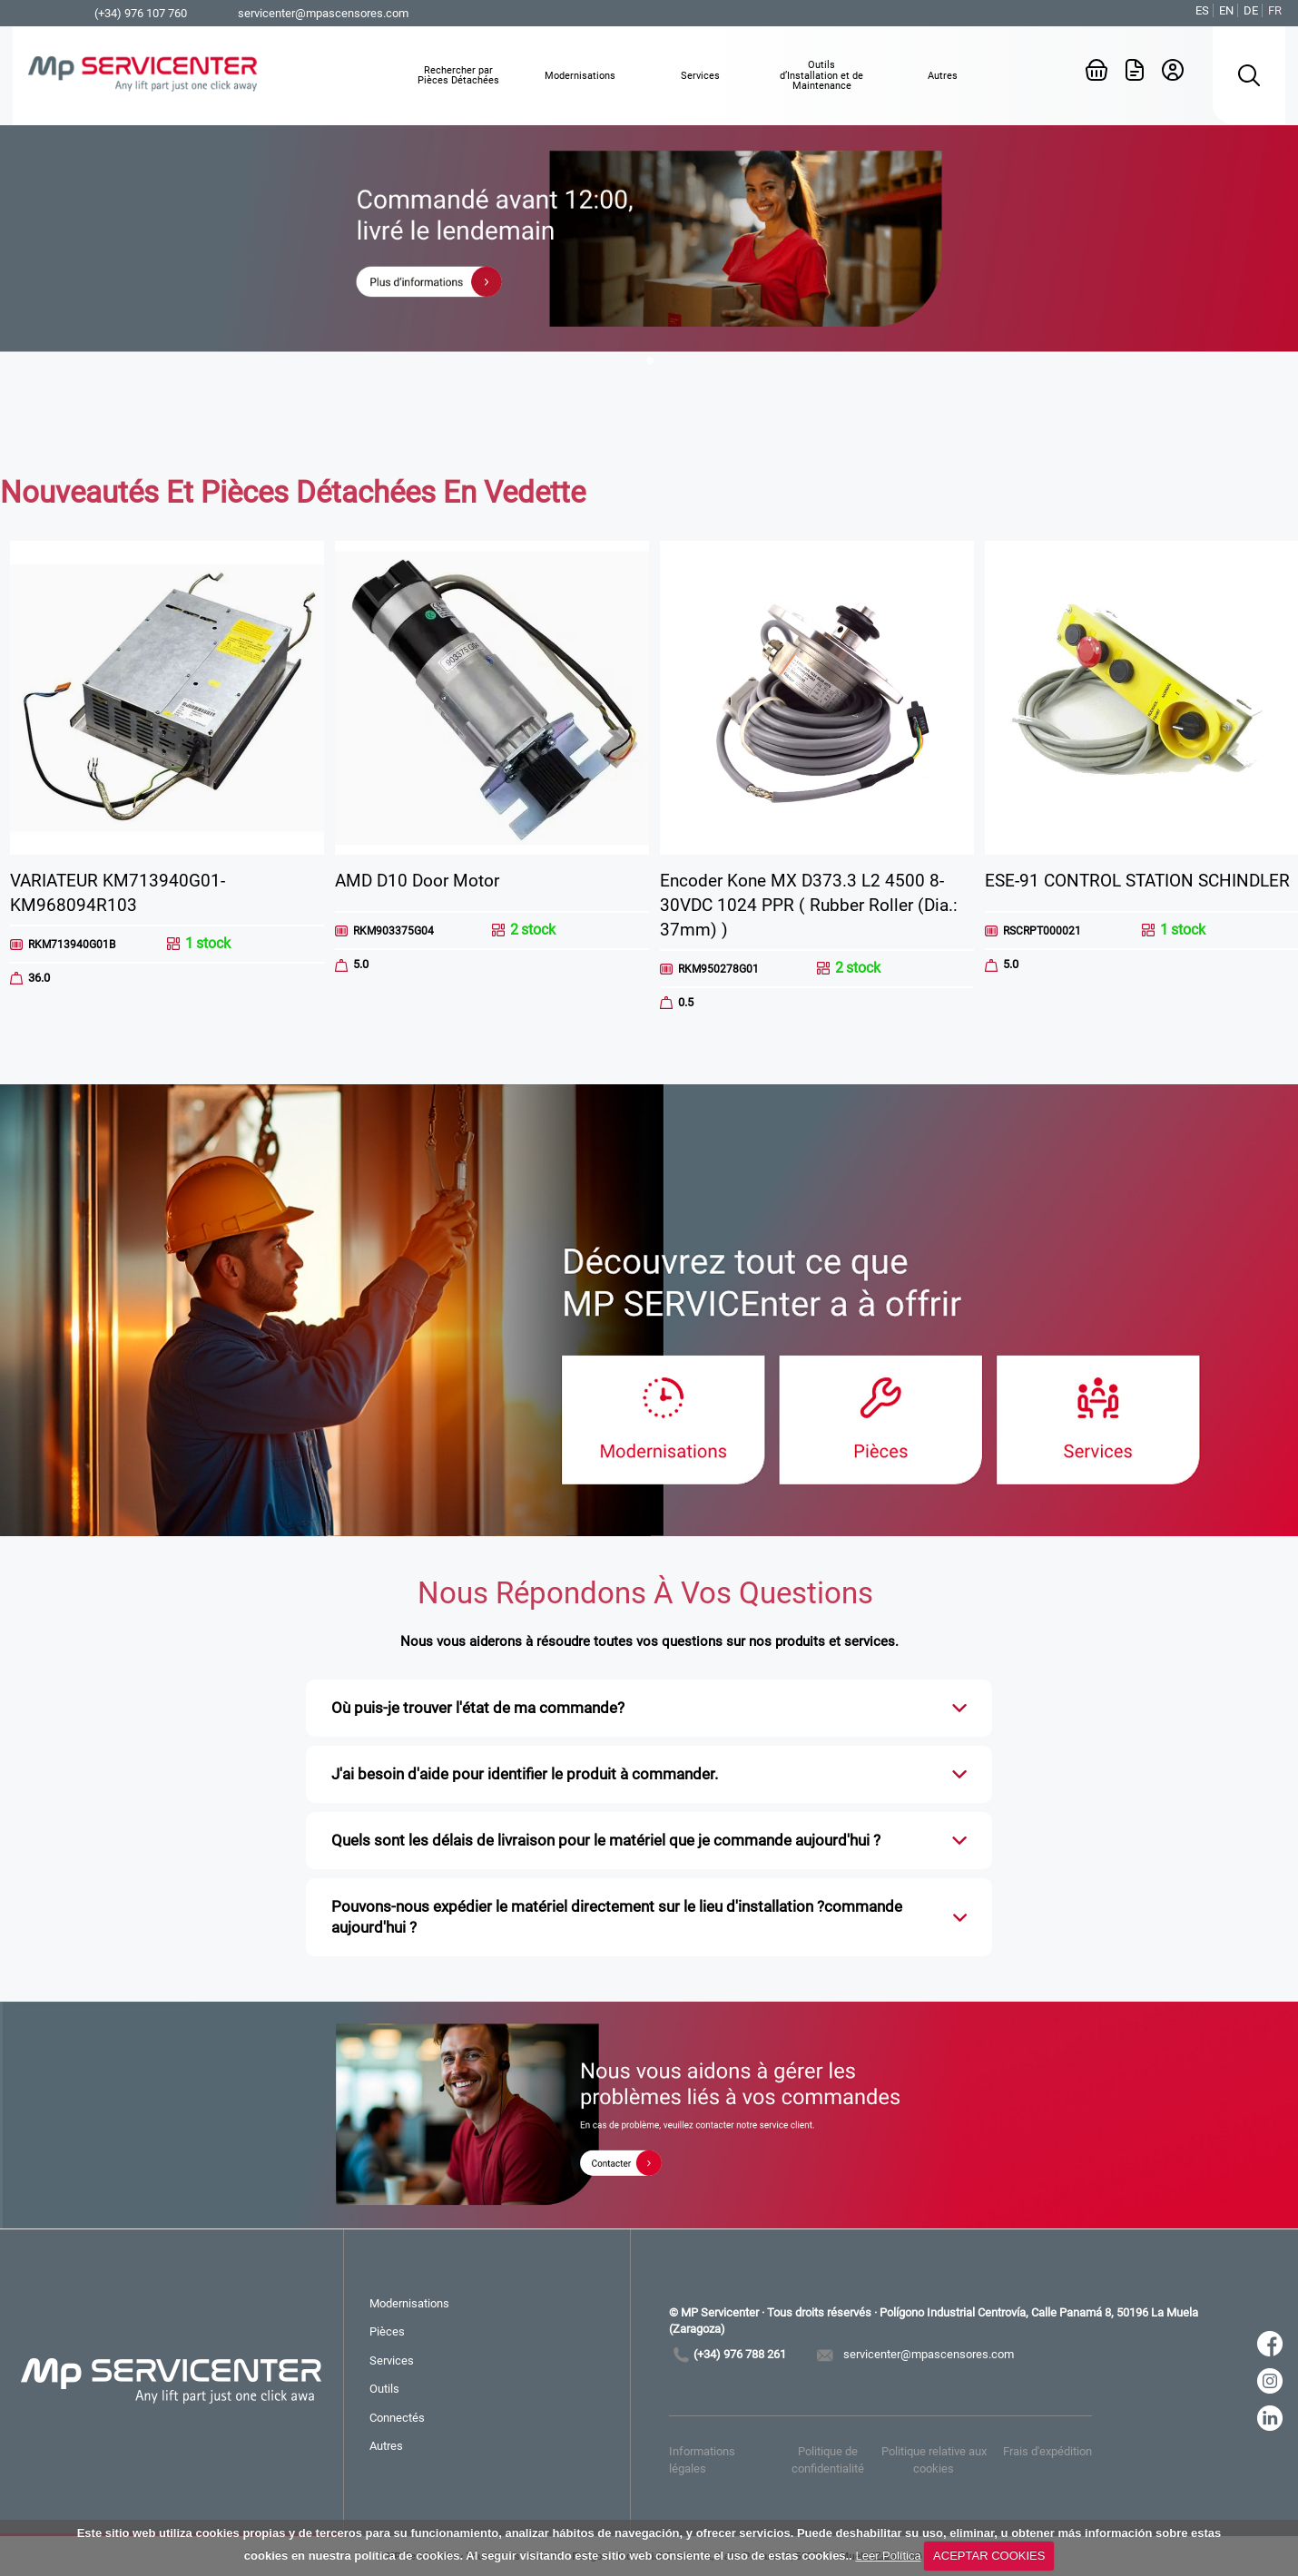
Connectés (397, 2417)
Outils (384, 2388)
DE (1251, 10)
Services (391, 2360)
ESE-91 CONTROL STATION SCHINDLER (1137, 880)
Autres (386, 2446)
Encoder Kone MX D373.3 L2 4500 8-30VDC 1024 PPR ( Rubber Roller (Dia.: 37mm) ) (809, 905)
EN (1226, 10)
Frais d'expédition (1047, 2451)
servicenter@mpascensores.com (323, 13)
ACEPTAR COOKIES (989, 2555)
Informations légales (702, 2459)
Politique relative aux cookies (934, 2459)
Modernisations (409, 2303)
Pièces (387, 2331)
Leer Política (887, 2555)
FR (1275, 10)
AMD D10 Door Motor (417, 880)
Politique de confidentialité (828, 2459)
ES (1202, 10)
